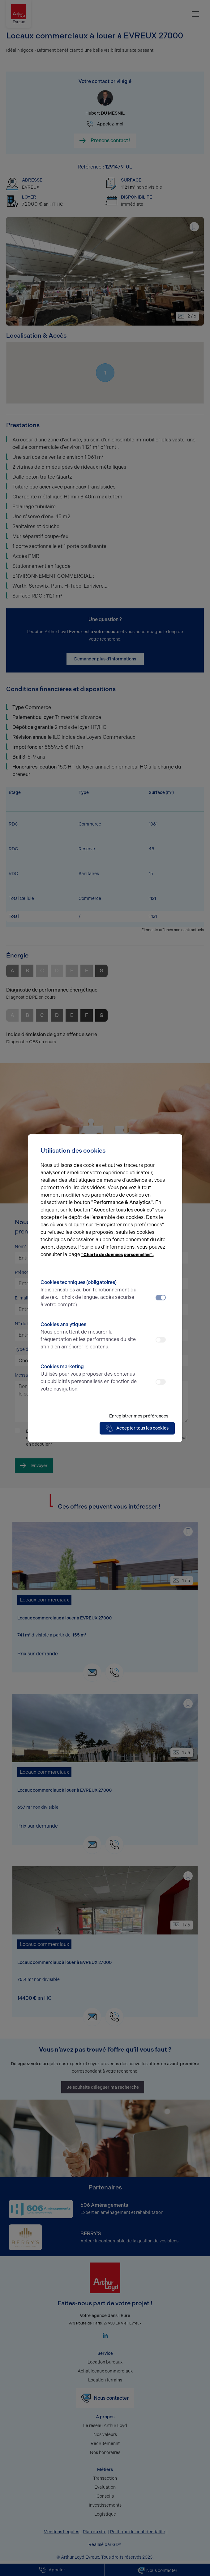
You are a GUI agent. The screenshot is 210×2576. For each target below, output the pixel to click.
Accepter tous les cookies (137, 1428)
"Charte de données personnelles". (117, 1254)
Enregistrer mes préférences (138, 1416)
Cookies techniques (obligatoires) (89, 1293)
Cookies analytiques (89, 1336)
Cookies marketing (89, 1378)
